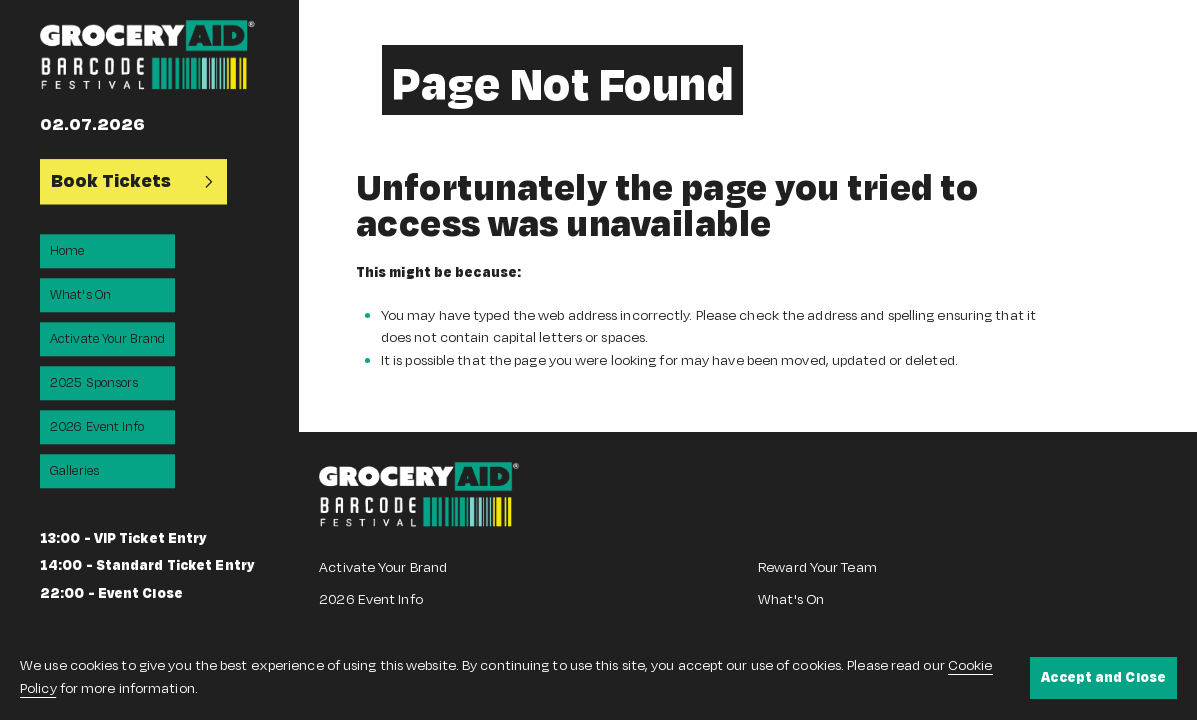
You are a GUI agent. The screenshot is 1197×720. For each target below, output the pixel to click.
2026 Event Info (97, 427)
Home (67, 251)
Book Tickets (133, 181)
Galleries (74, 471)
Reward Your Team (817, 567)
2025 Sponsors (94, 383)
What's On (80, 295)
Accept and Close (1103, 677)
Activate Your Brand (107, 339)
